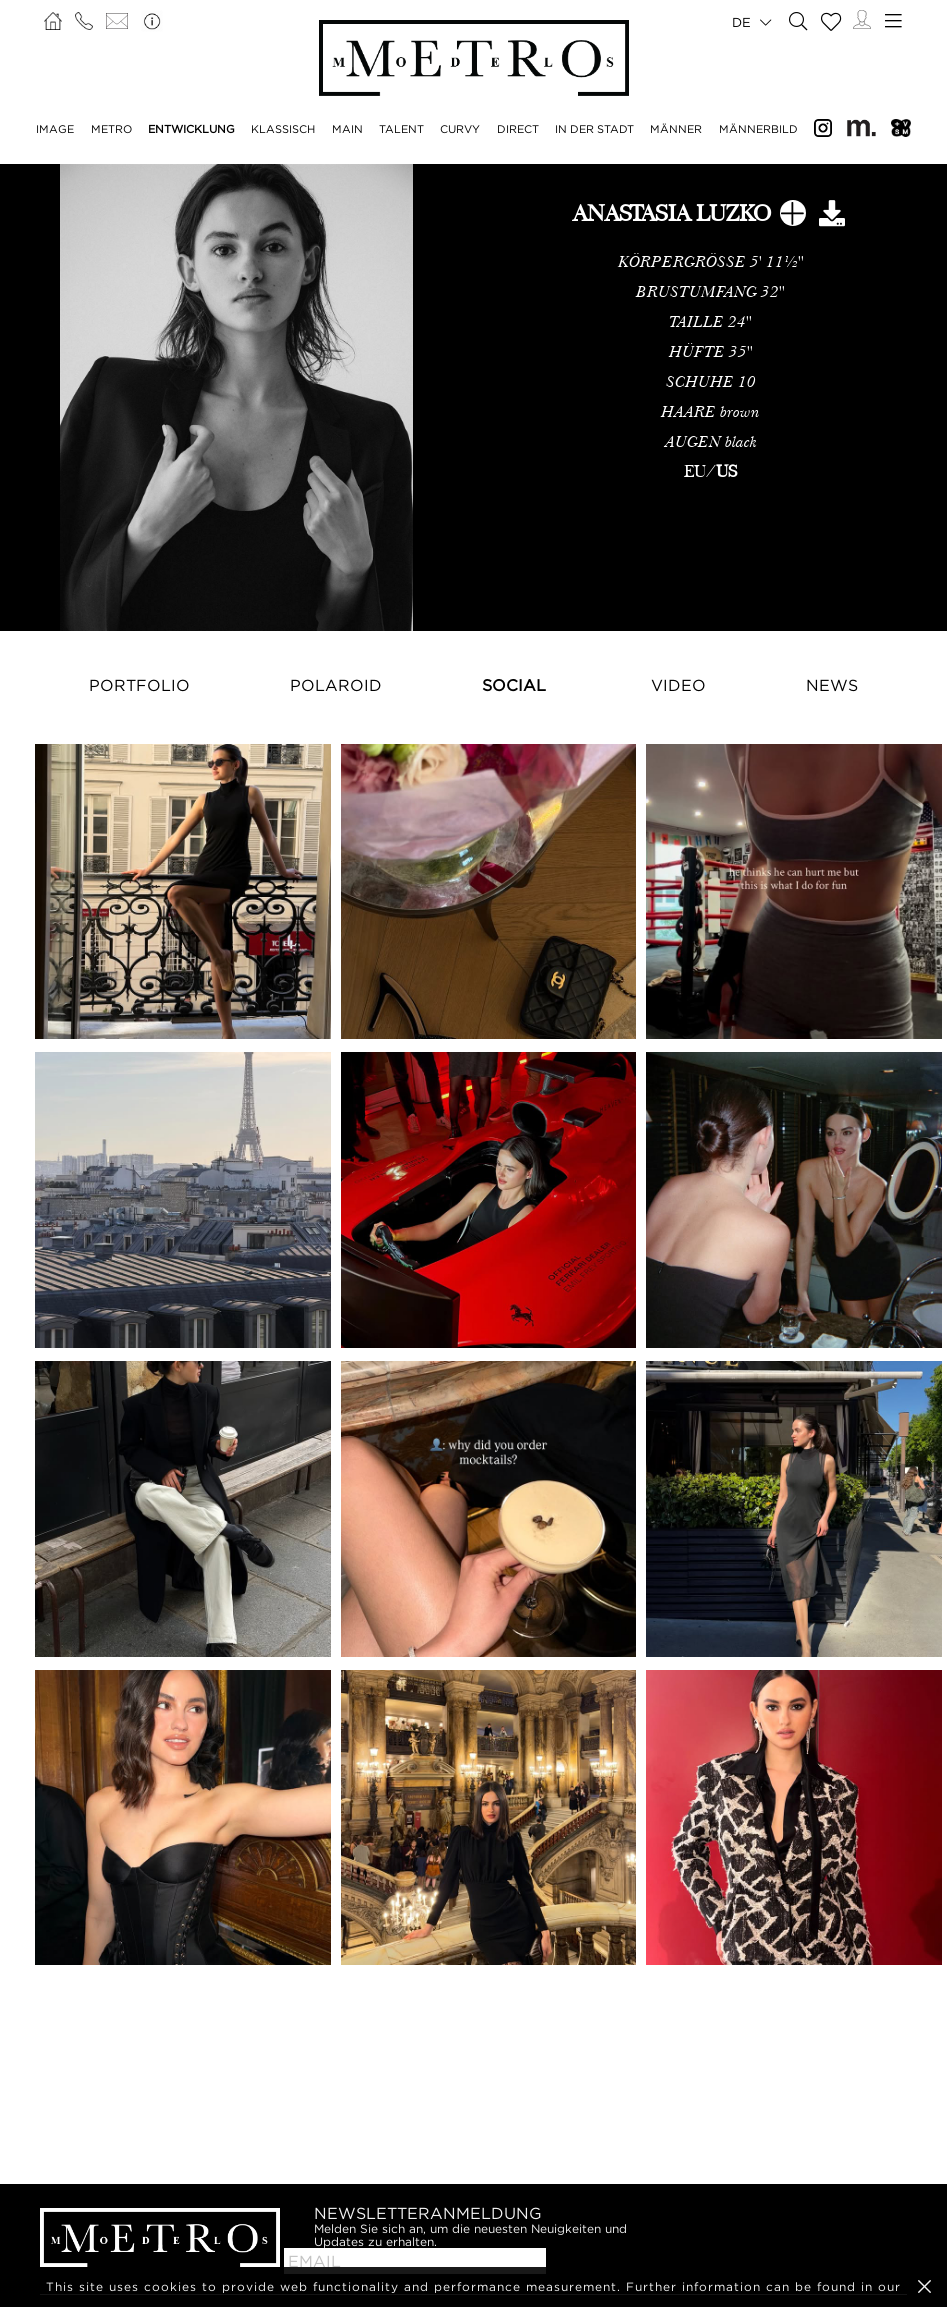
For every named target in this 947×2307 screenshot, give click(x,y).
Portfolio (139, 685)
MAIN (347, 129)
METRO (111, 129)
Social (514, 685)
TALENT (401, 129)
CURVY (460, 129)
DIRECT (518, 129)
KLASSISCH (283, 129)
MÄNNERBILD (758, 129)
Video (678, 685)
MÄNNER (676, 129)
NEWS (832, 685)
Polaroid (336, 685)
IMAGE (55, 129)
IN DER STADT (594, 129)
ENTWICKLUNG (191, 129)
